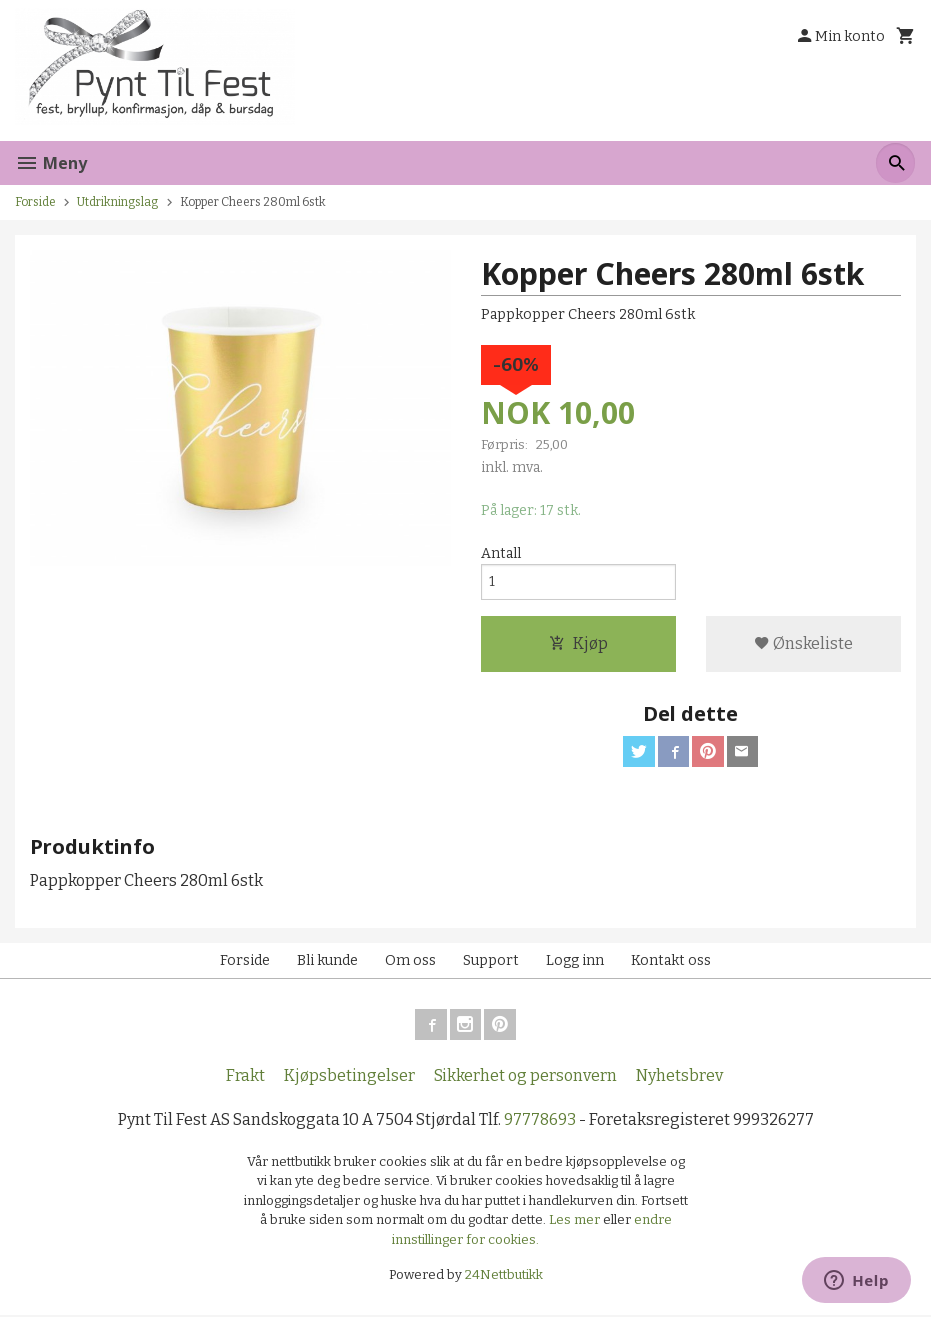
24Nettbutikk (504, 1277)
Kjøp (578, 644)
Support (491, 961)
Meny (51, 163)
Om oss (410, 961)
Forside (35, 202)
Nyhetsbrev (679, 1077)
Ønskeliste (803, 644)
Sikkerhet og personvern (525, 1077)
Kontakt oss (671, 961)
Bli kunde (327, 961)
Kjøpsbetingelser (349, 1077)
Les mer (576, 1222)
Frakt (245, 1077)
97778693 (540, 1121)
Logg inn (575, 961)
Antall (501, 553)
